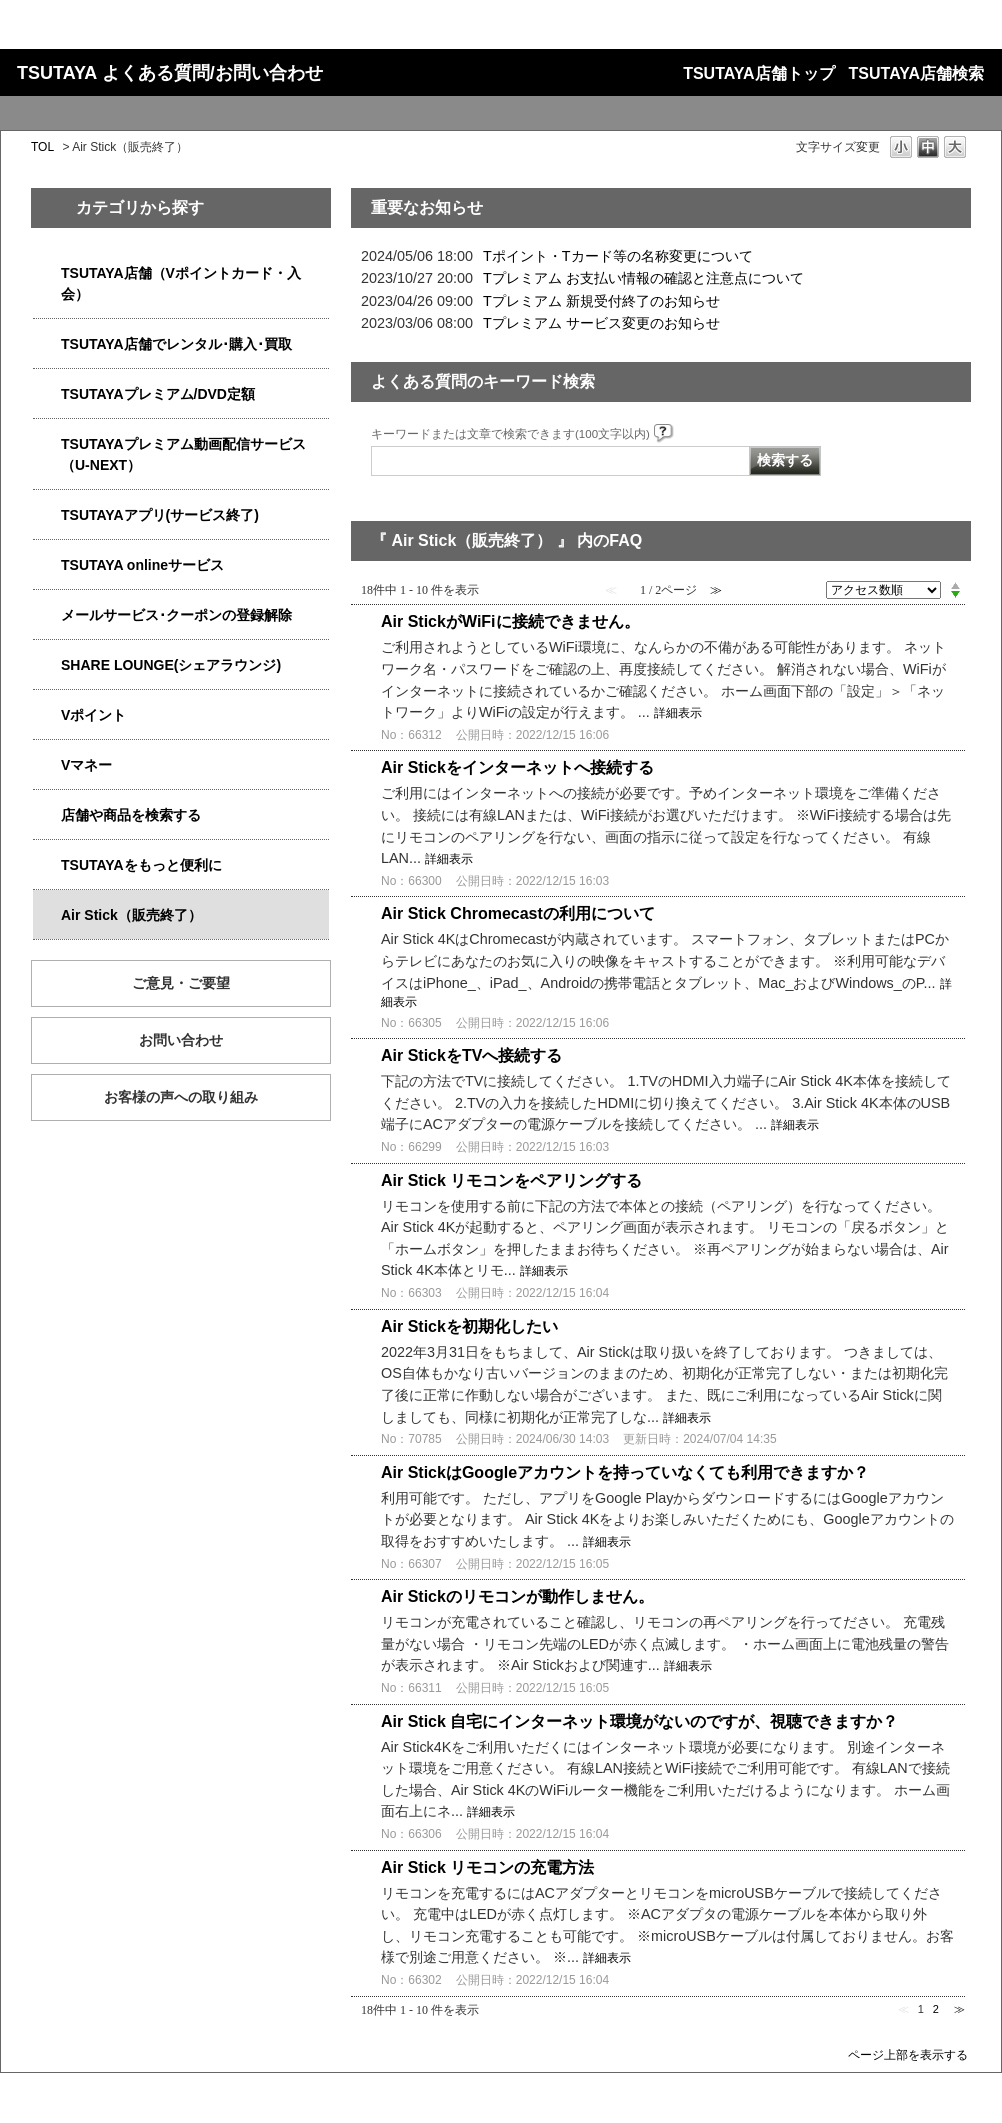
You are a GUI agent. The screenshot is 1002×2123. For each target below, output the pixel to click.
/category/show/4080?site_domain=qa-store (47, 615)
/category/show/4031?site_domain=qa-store (47, 394)
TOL (42, 147)
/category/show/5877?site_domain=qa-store (47, 665)
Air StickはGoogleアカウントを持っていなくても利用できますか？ (625, 1472)
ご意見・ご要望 (181, 983)
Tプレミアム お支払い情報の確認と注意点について (643, 278)
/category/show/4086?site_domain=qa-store (47, 815)
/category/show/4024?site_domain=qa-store (47, 865)
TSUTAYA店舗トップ (758, 73)
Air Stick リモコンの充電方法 (487, 1867)
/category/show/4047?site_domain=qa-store (47, 273)
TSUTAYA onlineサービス (142, 565)
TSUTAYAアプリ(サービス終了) (160, 515)
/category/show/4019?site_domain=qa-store (47, 515)
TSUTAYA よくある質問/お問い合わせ (170, 73)
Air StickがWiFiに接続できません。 (510, 621)
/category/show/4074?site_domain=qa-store (47, 715)
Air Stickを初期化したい (469, 1326)
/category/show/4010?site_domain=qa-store (47, 565)
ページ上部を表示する (908, 2054)
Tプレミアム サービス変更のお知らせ (601, 323)
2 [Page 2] (936, 2009)
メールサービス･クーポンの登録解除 (176, 615)
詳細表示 (678, 713)
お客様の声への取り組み (181, 1097)
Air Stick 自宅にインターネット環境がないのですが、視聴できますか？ (639, 1721)
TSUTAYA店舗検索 (916, 73)
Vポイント (93, 715)
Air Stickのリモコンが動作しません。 (517, 1596)
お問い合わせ (181, 1040)
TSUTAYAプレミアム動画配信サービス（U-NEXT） (183, 454)
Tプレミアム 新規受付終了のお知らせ (601, 301)
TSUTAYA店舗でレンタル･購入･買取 (176, 344)
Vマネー (86, 765)
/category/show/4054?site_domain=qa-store (47, 344)
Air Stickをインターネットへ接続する (517, 767)
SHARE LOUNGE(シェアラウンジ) (171, 665)
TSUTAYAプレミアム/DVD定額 (158, 394)
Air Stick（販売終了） (131, 915)
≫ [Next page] (959, 2009)
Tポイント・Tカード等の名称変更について (618, 256)
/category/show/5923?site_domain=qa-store (47, 444)
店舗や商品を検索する (131, 815)
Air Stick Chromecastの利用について (518, 913)
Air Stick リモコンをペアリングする (511, 1180)
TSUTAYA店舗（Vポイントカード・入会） (181, 283)
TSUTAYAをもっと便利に (141, 865)
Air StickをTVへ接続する (471, 1055)
